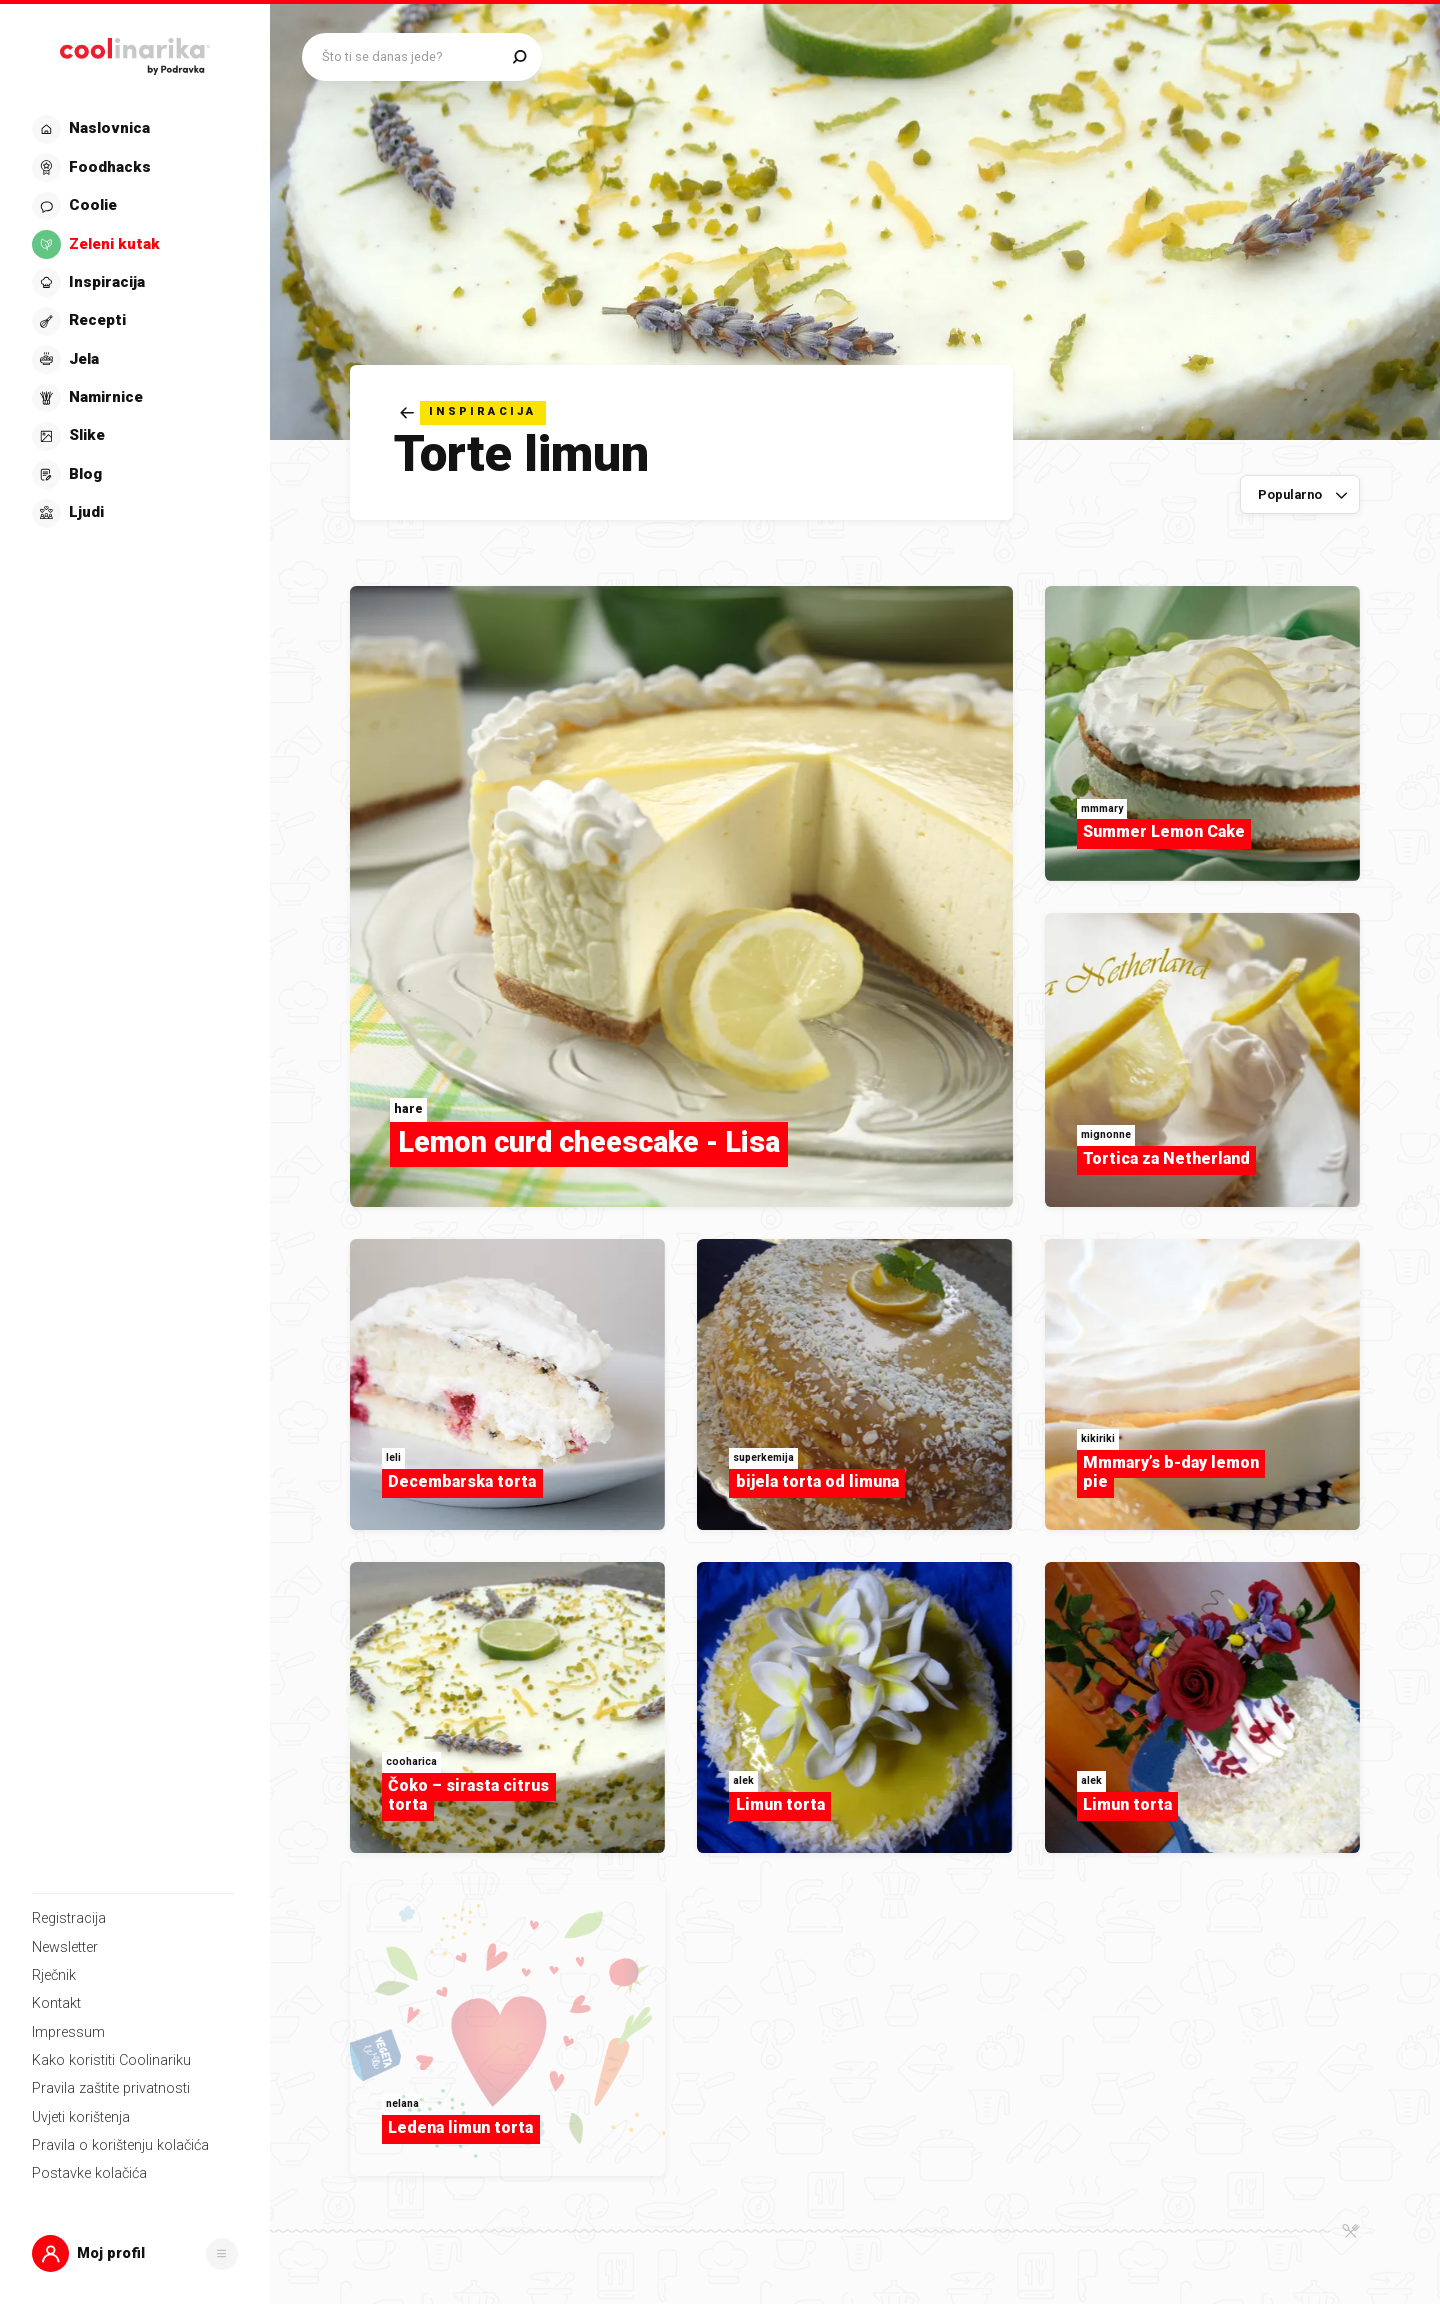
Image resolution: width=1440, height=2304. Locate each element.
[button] (135, 2253)
